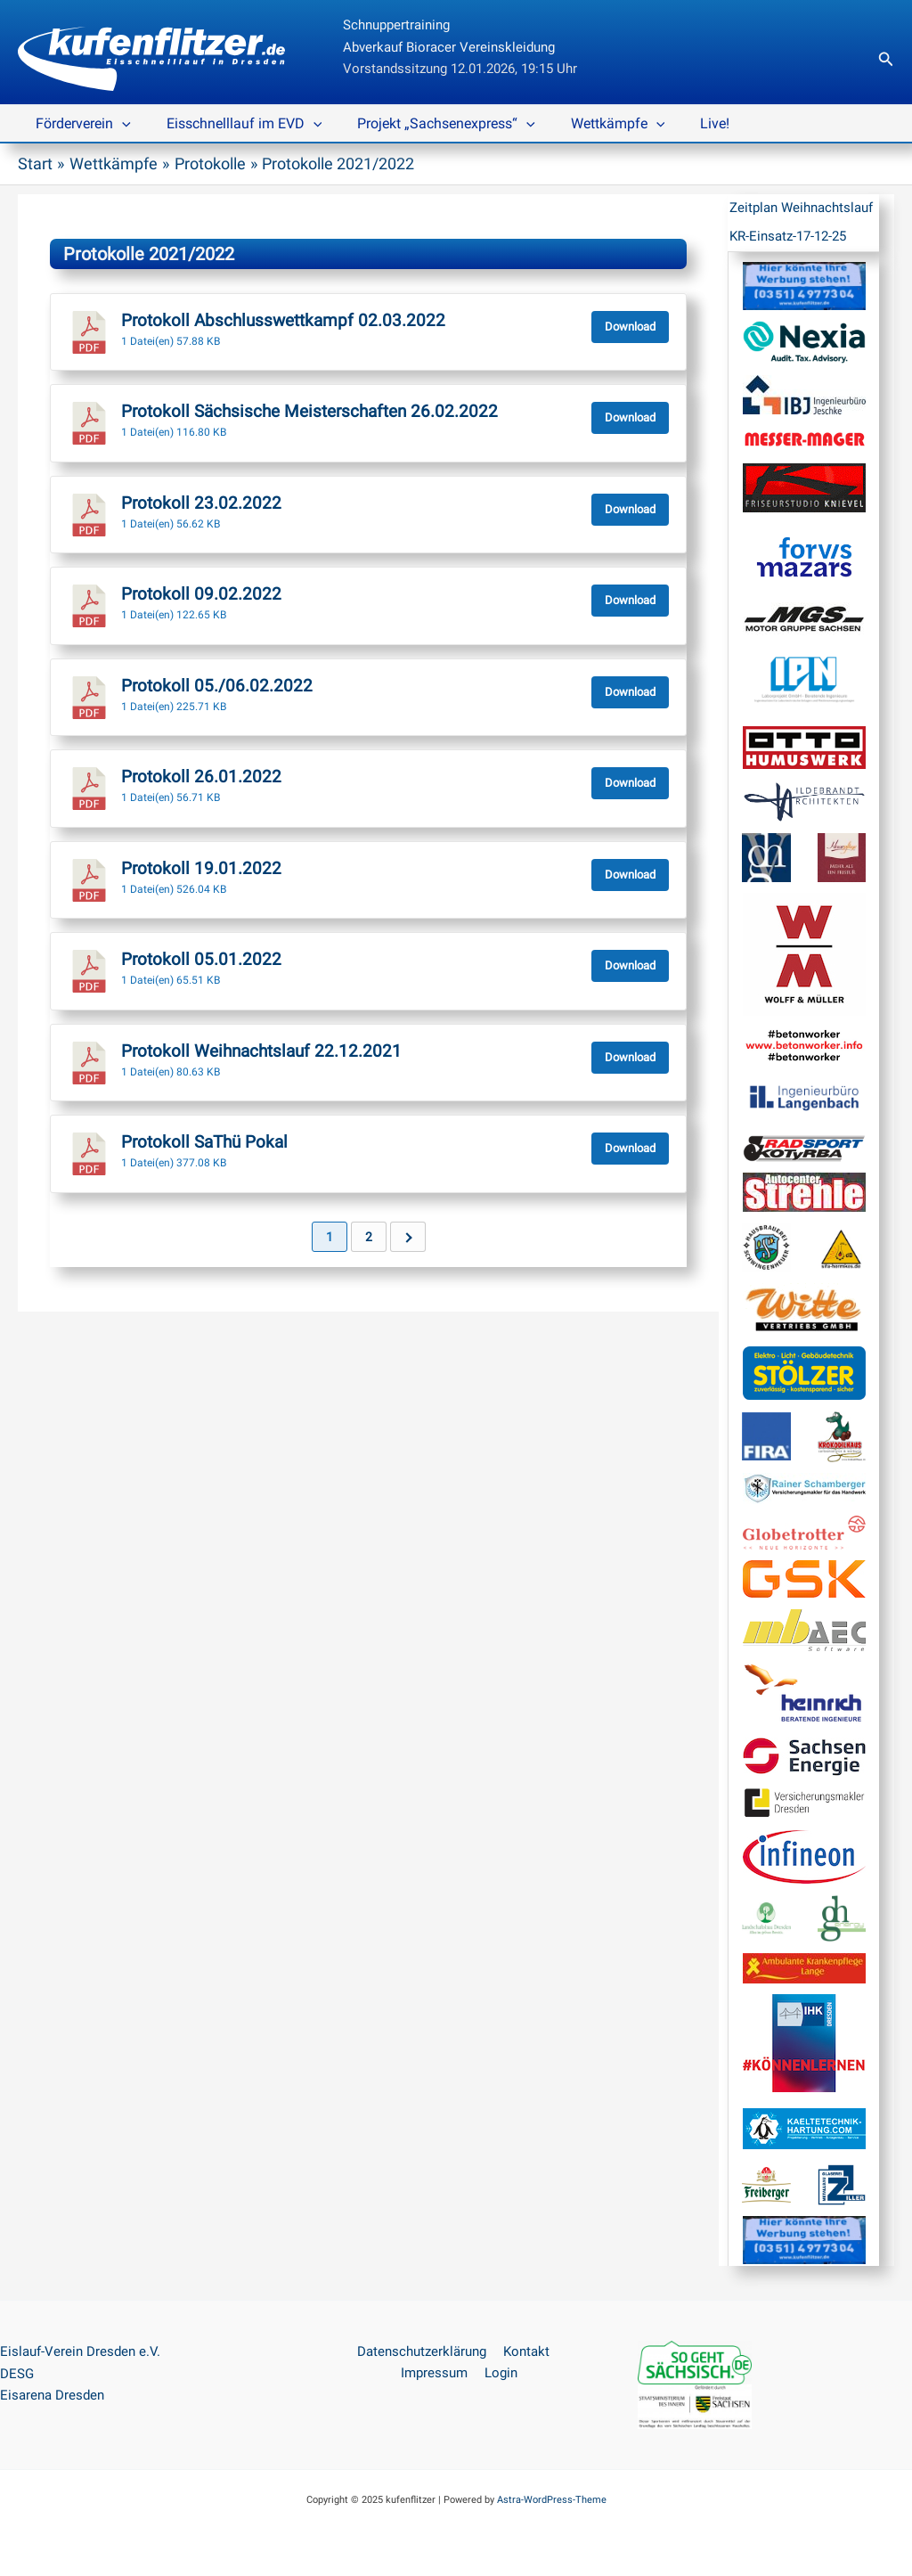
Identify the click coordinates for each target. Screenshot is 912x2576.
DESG (17, 2373)
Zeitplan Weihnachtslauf (801, 208)
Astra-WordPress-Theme (552, 2499)
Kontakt (524, 2351)
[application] (118, 124)
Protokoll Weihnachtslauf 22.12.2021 (261, 1050)
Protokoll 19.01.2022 (201, 868)
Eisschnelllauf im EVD (234, 124)
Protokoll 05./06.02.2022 (217, 685)
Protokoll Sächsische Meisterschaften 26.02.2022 (309, 411)
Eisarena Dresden (52, 2395)
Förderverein (79, 124)
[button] (886, 59)
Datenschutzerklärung (422, 2351)
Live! (682, 123)
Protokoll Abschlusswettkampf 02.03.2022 (283, 320)
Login (499, 2373)
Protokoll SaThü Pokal (204, 1141)
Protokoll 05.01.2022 (201, 959)
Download (630, 325)
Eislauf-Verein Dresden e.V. (80, 2351)
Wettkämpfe (593, 124)
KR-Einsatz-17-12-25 (787, 236)
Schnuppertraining (396, 25)
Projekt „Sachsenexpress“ (428, 124)
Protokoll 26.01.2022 (201, 776)
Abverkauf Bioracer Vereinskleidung (449, 47)
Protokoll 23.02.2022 (201, 502)
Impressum (436, 2373)
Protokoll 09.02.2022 (201, 593)
